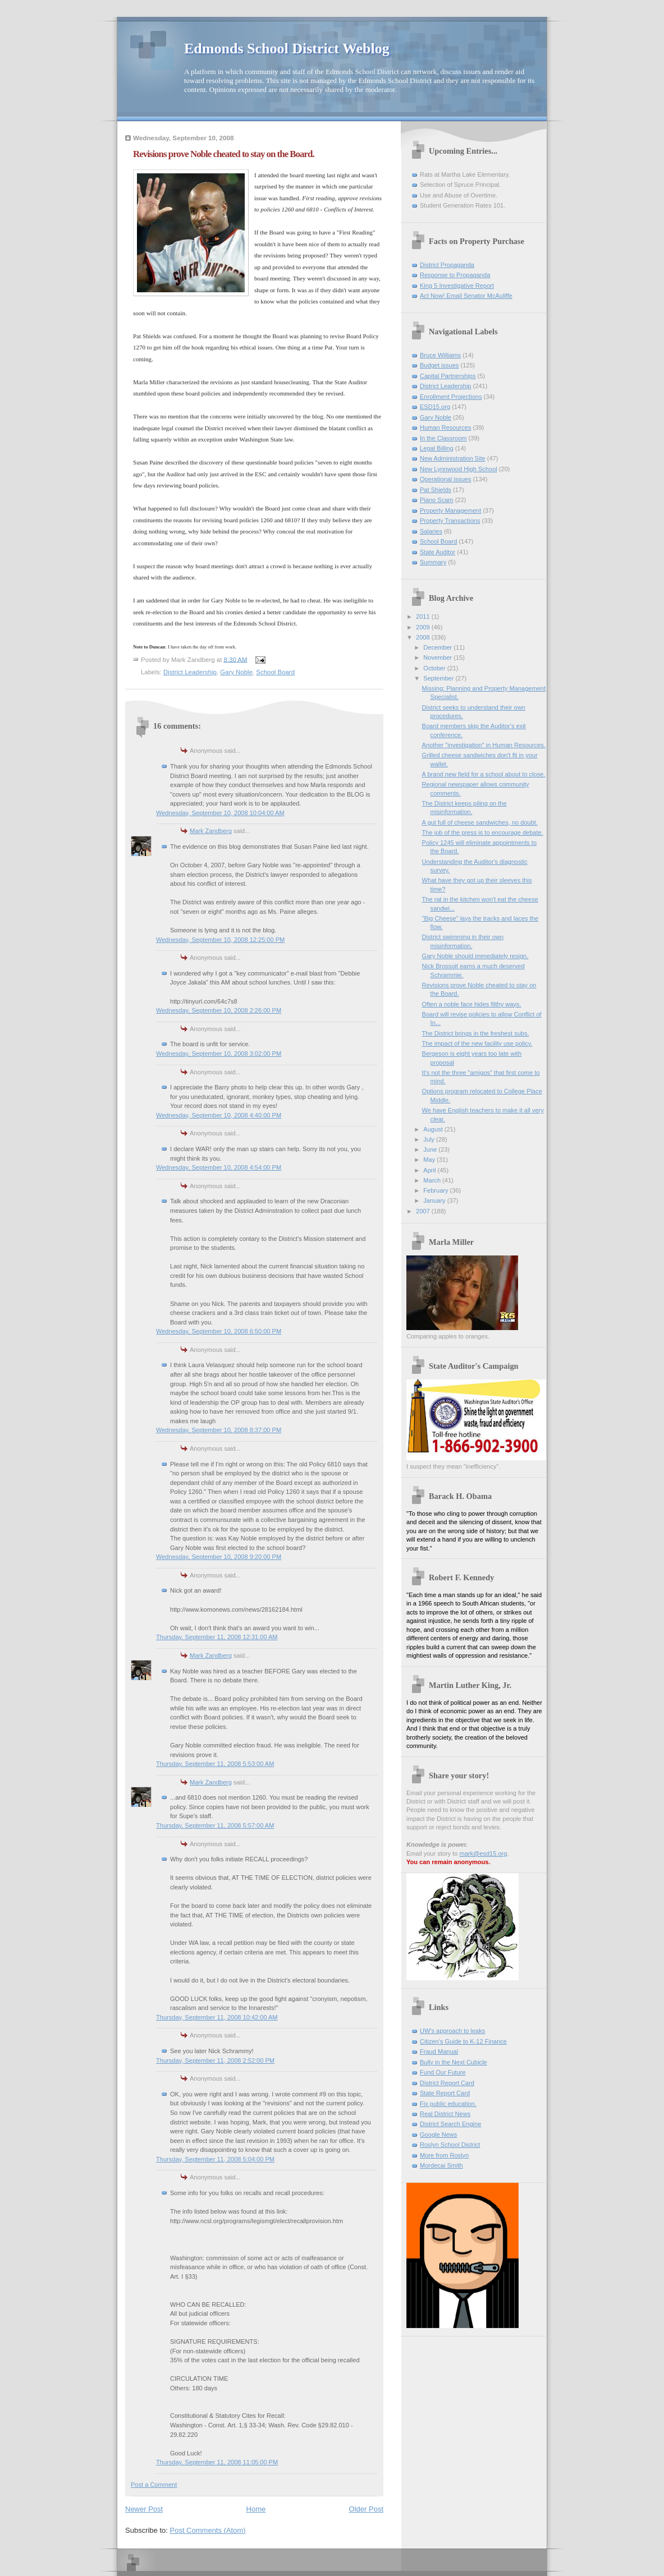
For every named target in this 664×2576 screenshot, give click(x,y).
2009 (424, 627)
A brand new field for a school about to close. (484, 774)
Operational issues (445, 479)
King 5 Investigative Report (457, 285)
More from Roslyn (444, 2155)
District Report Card (447, 2083)
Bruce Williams (440, 355)
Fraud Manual (439, 2051)
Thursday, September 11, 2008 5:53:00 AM (215, 1763)
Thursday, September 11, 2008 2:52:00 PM (215, 2060)
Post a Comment (154, 2484)
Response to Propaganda (455, 275)
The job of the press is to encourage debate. (482, 832)
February (436, 1190)
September (439, 678)
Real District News (445, 2113)
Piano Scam (437, 499)
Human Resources (445, 427)
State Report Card (445, 2093)
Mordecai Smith (441, 2165)
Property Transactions (450, 520)
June (430, 1149)
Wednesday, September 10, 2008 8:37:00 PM (218, 1430)
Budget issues (439, 365)
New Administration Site (453, 458)
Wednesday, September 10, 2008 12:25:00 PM (220, 939)
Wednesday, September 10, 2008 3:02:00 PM (218, 1053)
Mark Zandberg (211, 830)
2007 (424, 1211)
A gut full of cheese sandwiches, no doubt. (480, 822)
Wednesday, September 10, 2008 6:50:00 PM (218, 1331)
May (430, 1159)
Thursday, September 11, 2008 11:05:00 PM (217, 2462)
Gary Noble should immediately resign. (475, 956)
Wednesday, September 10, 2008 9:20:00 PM (218, 1556)
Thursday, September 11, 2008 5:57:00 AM (215, 1825)
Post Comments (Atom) (208, 2530)
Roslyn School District (450, 2144)
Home (256, 2509)
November (438, 657)
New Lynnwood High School (458, 469)
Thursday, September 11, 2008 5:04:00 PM (215, 2159)
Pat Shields (435, 489)
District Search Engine (450, 2123)
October (435, 668)
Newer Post (144, 2509)
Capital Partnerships (447, 375)
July (429, 1139)
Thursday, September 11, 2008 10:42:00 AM (217, 2017)
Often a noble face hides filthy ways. (471, 1004)
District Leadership (190, 672)
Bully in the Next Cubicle (453, 2062)
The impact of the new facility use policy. (477, 1043)
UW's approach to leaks (452, 2030)
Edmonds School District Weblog (287, 48)
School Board (275, 672)
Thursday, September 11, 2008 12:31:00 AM (217, 1637)
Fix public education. (448, 2103)
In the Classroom (443, 438)
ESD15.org (435, 406)
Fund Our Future (443, 2072)
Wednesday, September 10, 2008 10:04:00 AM (220, 812)
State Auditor (437, 552)
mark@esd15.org (483, 1853)
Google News (438, 2134)
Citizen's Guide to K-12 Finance (463, 2041)
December (438, 647)
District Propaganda (447, 264)
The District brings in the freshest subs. (475, 1033)
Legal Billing (437, 448)
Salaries (431, 531)
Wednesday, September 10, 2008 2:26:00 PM (218, 1010)
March (432, 1180)
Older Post (366, 2509)
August (433, 1129)
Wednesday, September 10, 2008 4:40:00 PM (218, 1115)
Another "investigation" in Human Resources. (484, 745)
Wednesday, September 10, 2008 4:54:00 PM (218, 1167)
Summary (433, 562)
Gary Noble (236, 672)
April (430, 1170)
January (435, 1200)
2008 (424, 637)
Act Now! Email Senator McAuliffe (466, 295)
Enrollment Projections (451, 396)
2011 (424, 616)
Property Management (450, 510)
